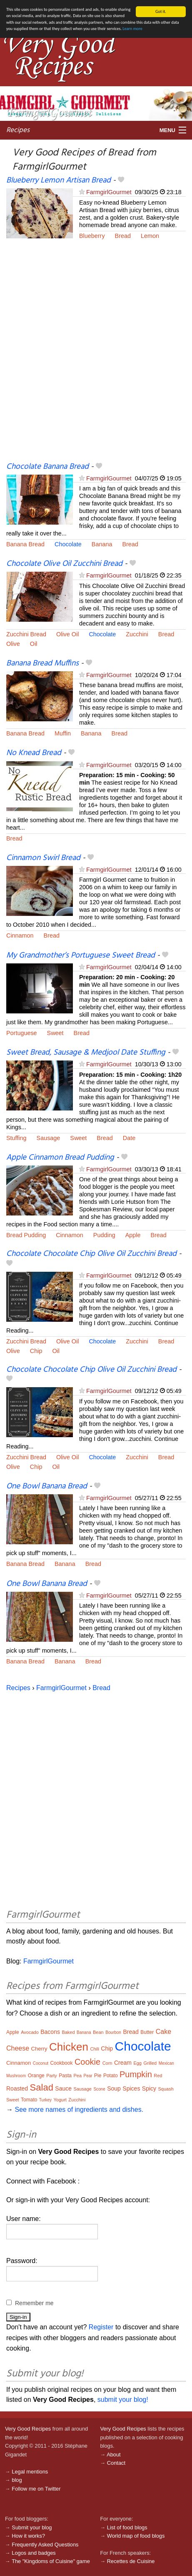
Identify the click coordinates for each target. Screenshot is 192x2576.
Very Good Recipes (28, 2429)
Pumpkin (136, 2074)
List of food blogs (127, 2527)
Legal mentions (30, 2471)
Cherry (39, 2049)
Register (101, 2327)
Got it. (160, 11)
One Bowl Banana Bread (46, 1486)
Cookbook (61, 2063)
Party (51, 2075)
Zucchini (137, 633)
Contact (116, 2463)
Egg (137, 2063)
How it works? (28, 2536)
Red (158, 2075)
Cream (123, 2062)
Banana (102, 544)
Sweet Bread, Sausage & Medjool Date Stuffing (85, 1052)
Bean (98, 2032)
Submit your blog (32, 2527)
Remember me (34, 2303)
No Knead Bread (33, 753)
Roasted (17, 2088)
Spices (131, 2088)
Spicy (149, 2088)
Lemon (150, 236)
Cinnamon (20, 935)
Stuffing (16, 1138)
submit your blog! (122, 2399)
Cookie (87, 2061)
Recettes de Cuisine (131, 2561)
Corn (107, 2063)
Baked (68, 2032)
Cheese (17, 2048)
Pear (88, 2075)
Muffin (63, 733)
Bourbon (113, 2032)
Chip (36, 1351)
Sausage (48, 1138)
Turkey (45, 2100)
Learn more (132, 28)
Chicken (68, 2047)
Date (129, 1138)
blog (17, 2480)
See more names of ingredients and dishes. (79, 2109)
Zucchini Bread (26, 633)
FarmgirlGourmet (109, 192)
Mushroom (16, 2075)
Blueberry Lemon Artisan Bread (58, 180)
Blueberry (92, 236)
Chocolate (68, 544)
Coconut (40, 2063)
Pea (77, 2075)
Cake (163, 2031)
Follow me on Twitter (36, 2489)
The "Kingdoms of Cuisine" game (51, 2561)
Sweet (55, 1033)
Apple (133, 1235)
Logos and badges (33, 2553)
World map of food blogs (136, 2536)
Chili (94, 2048)
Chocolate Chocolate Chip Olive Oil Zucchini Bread (91, 1254)
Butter (147, 2032)
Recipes (18, 130)
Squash (166, 2088)
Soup (114, 2088)
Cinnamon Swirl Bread (43, 858)
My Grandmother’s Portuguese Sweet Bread (80, 955)
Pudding (104, 1235)
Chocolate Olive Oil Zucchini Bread (64, 564)
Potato (110, 2075)
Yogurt (60, 2099)
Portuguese (21, 1033)
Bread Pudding (26, 1235)
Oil (33, 643)
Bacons (50, 2031)
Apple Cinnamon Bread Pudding (60, 1157)
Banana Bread (25, 544)
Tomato (29, 2100)
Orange (36, 2075)
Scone (99, 2089)
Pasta (65, 2075)
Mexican (166, 2063)
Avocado (30, 2032)
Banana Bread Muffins (42, 663)
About (113, 2454)
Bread (123, 236)
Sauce (63, 2088)
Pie (97, 2075)
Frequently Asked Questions (45, 2544)
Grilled (150, 2063)
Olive (13, 643)
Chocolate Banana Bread (47, 466)
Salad (41, 2087)
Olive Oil (67, 633)
